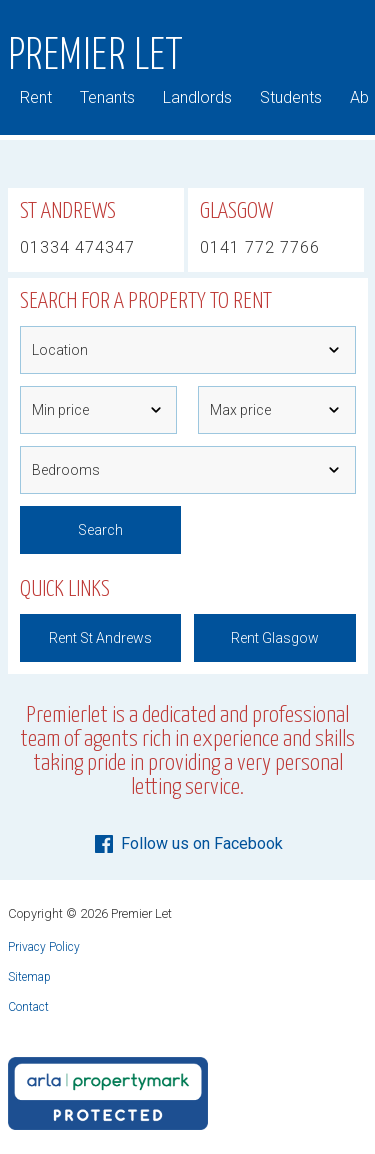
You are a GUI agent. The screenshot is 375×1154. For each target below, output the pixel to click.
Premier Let (96, 57)
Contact (28, 1007)
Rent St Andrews (100, 638)
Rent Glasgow (275, 638)
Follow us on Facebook (187, 844)
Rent (36, 97)
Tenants (107, 97)
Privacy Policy (44, 947)
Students (291, 97)
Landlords (197, 97)
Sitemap (29, 977)
